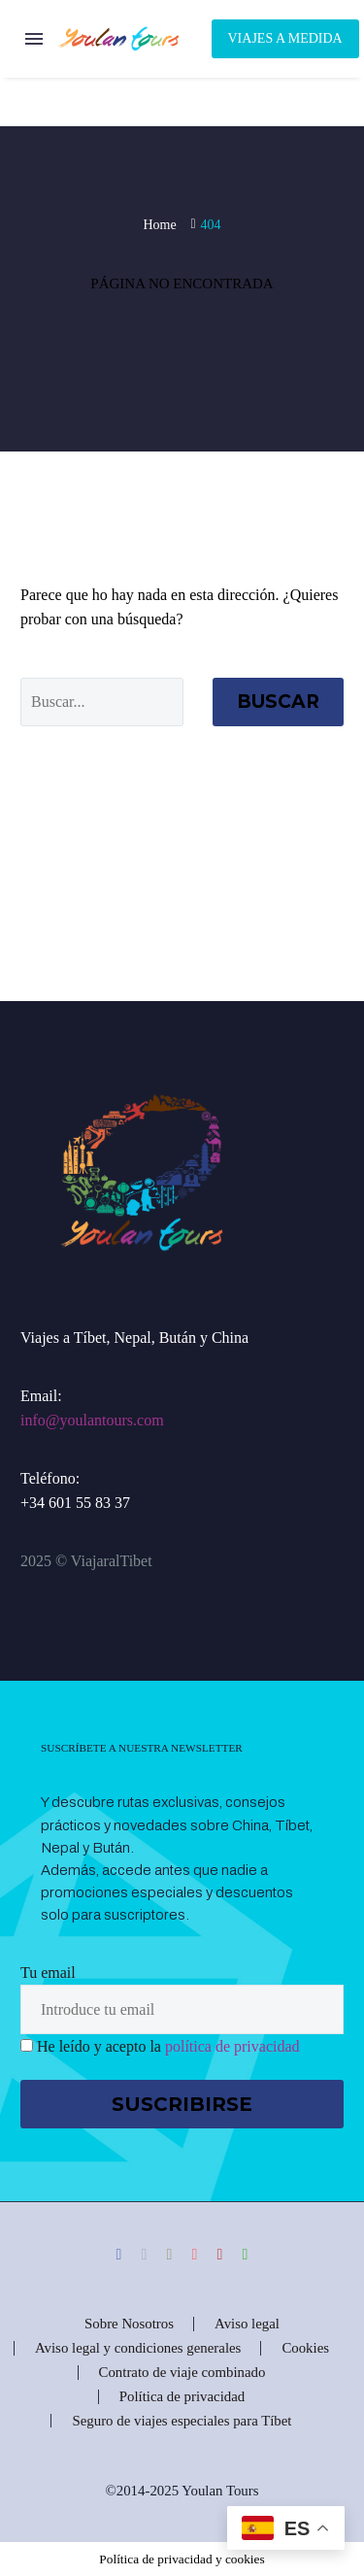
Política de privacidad (182, 2397)
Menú (34, 39)
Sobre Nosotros (129, 2324)
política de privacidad (232, 2046)
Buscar (278, 701)
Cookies (305, 2348)
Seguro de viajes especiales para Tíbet (181, 2421)
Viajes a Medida (285, 38)
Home (159, 224)
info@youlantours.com (92, 1420)
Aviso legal (247, 2324)
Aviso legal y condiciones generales (138, 2348)
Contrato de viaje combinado (182, 2372)
